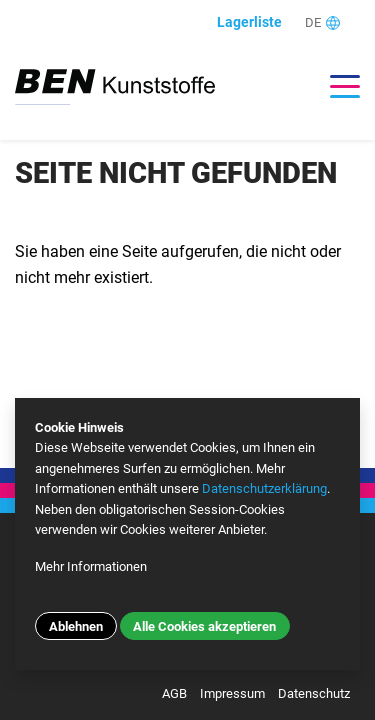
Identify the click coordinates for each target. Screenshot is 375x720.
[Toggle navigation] (335, 86)
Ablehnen (76, 626)
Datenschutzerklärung (264, 488)
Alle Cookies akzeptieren (204, 626)
